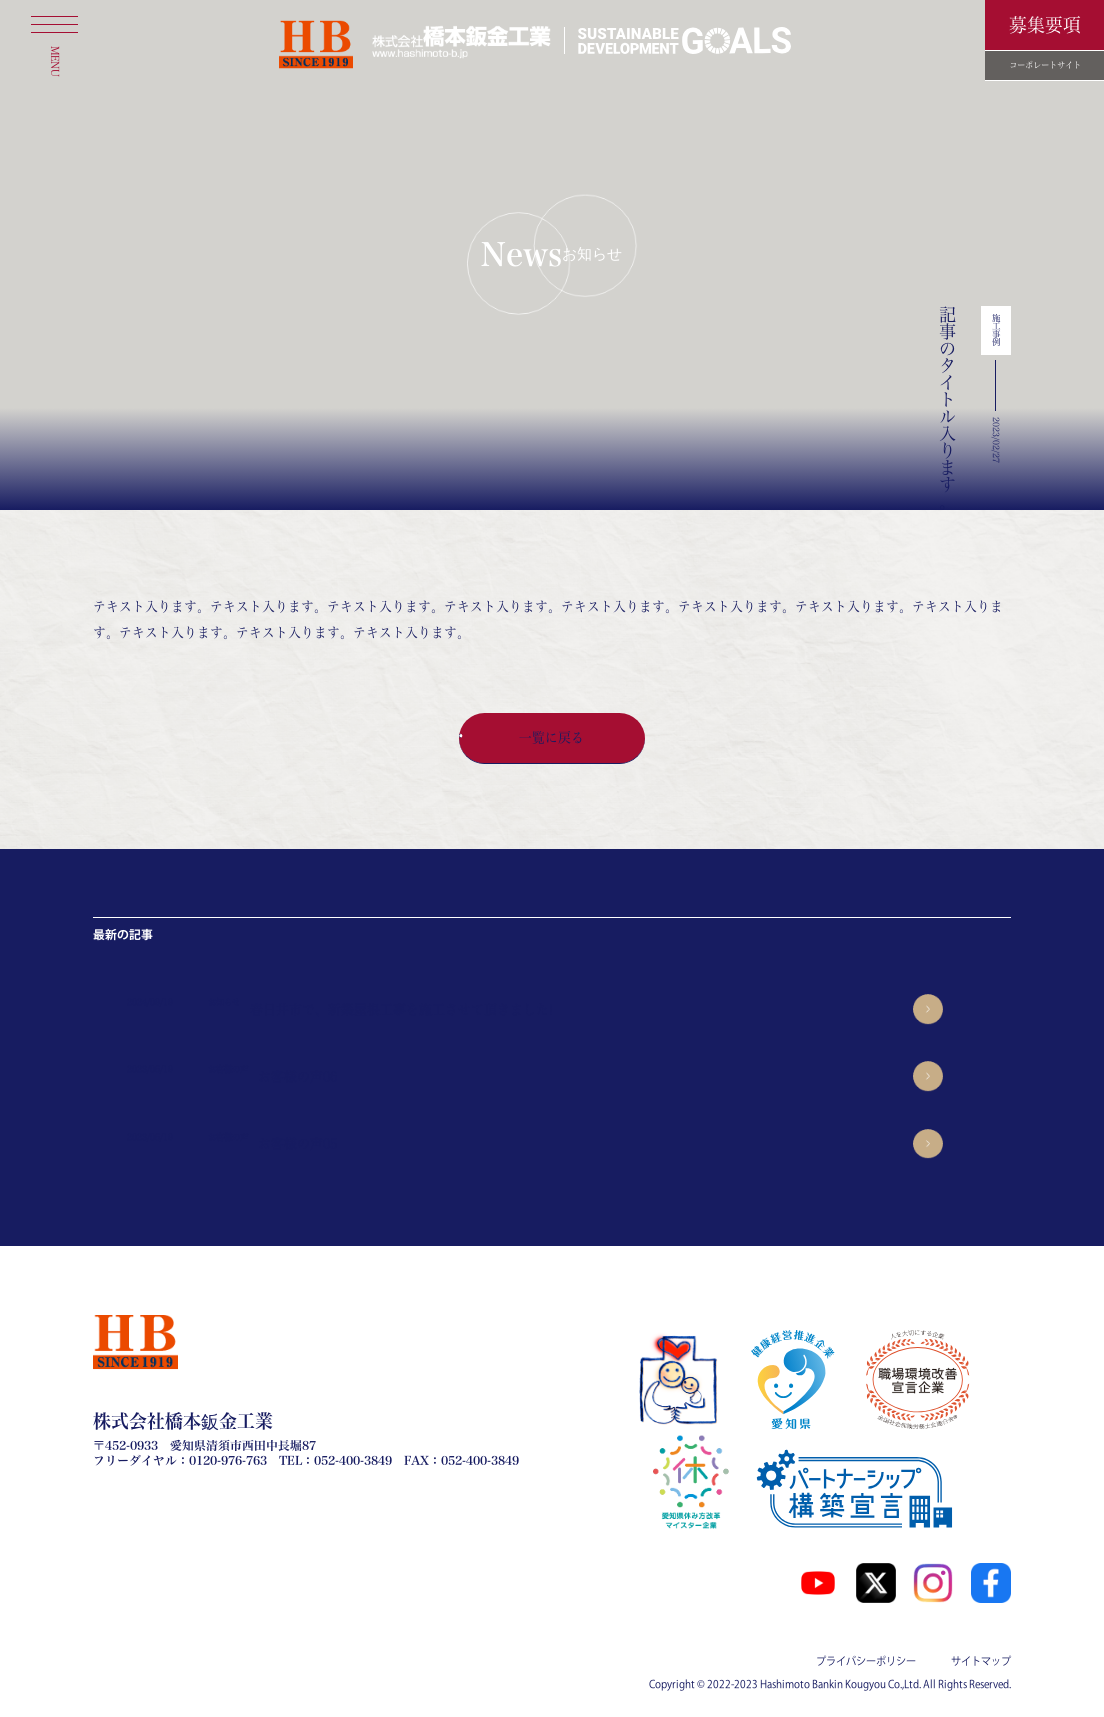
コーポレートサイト (1045, 65)
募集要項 (1045, 25)
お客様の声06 (297, 1076)
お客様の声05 (297, 1143)
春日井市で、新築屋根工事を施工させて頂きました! (401, 1009)
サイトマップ (981, 1661)
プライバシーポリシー (866, 1661)
